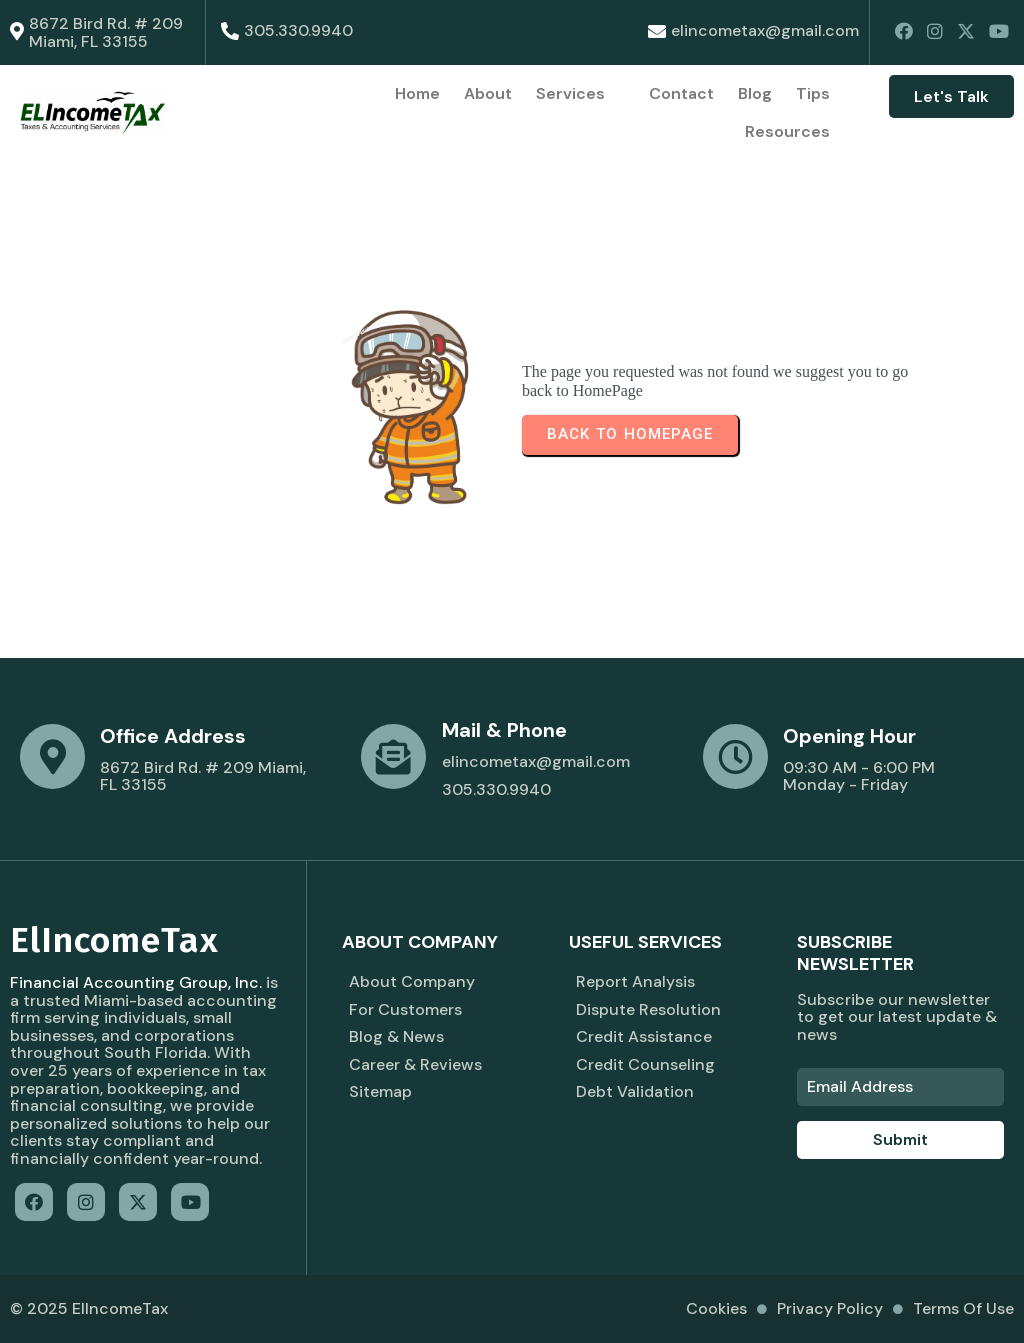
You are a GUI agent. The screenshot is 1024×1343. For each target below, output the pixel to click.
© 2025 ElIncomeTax (89, 1308)
